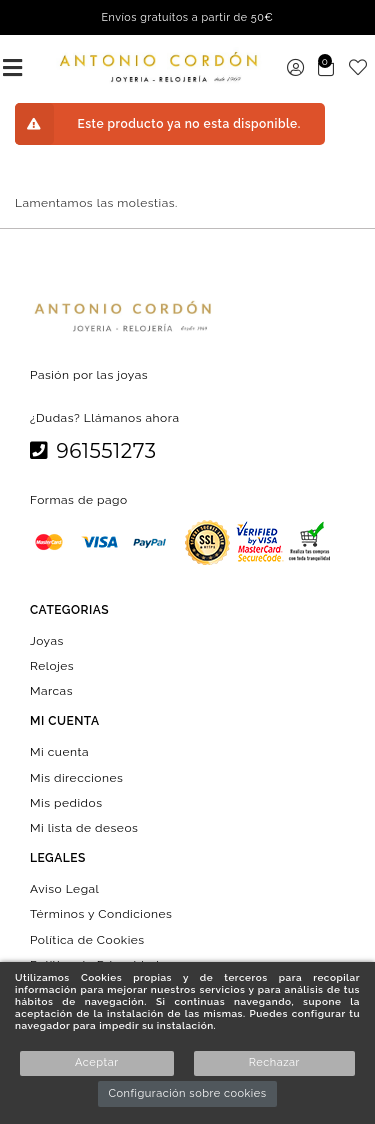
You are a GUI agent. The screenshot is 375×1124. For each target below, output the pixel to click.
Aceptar (96, 1062)
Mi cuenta (59, 752)
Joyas (47, 640)
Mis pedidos (66, 802)
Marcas (51, 691)
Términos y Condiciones (101, 914)
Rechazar (274, 1062)
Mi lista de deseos (84, 828)
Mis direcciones (76, 777)
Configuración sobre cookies (187, 1093)
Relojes (52, 666)
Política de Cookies (87, 939)
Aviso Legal (64, 889)
